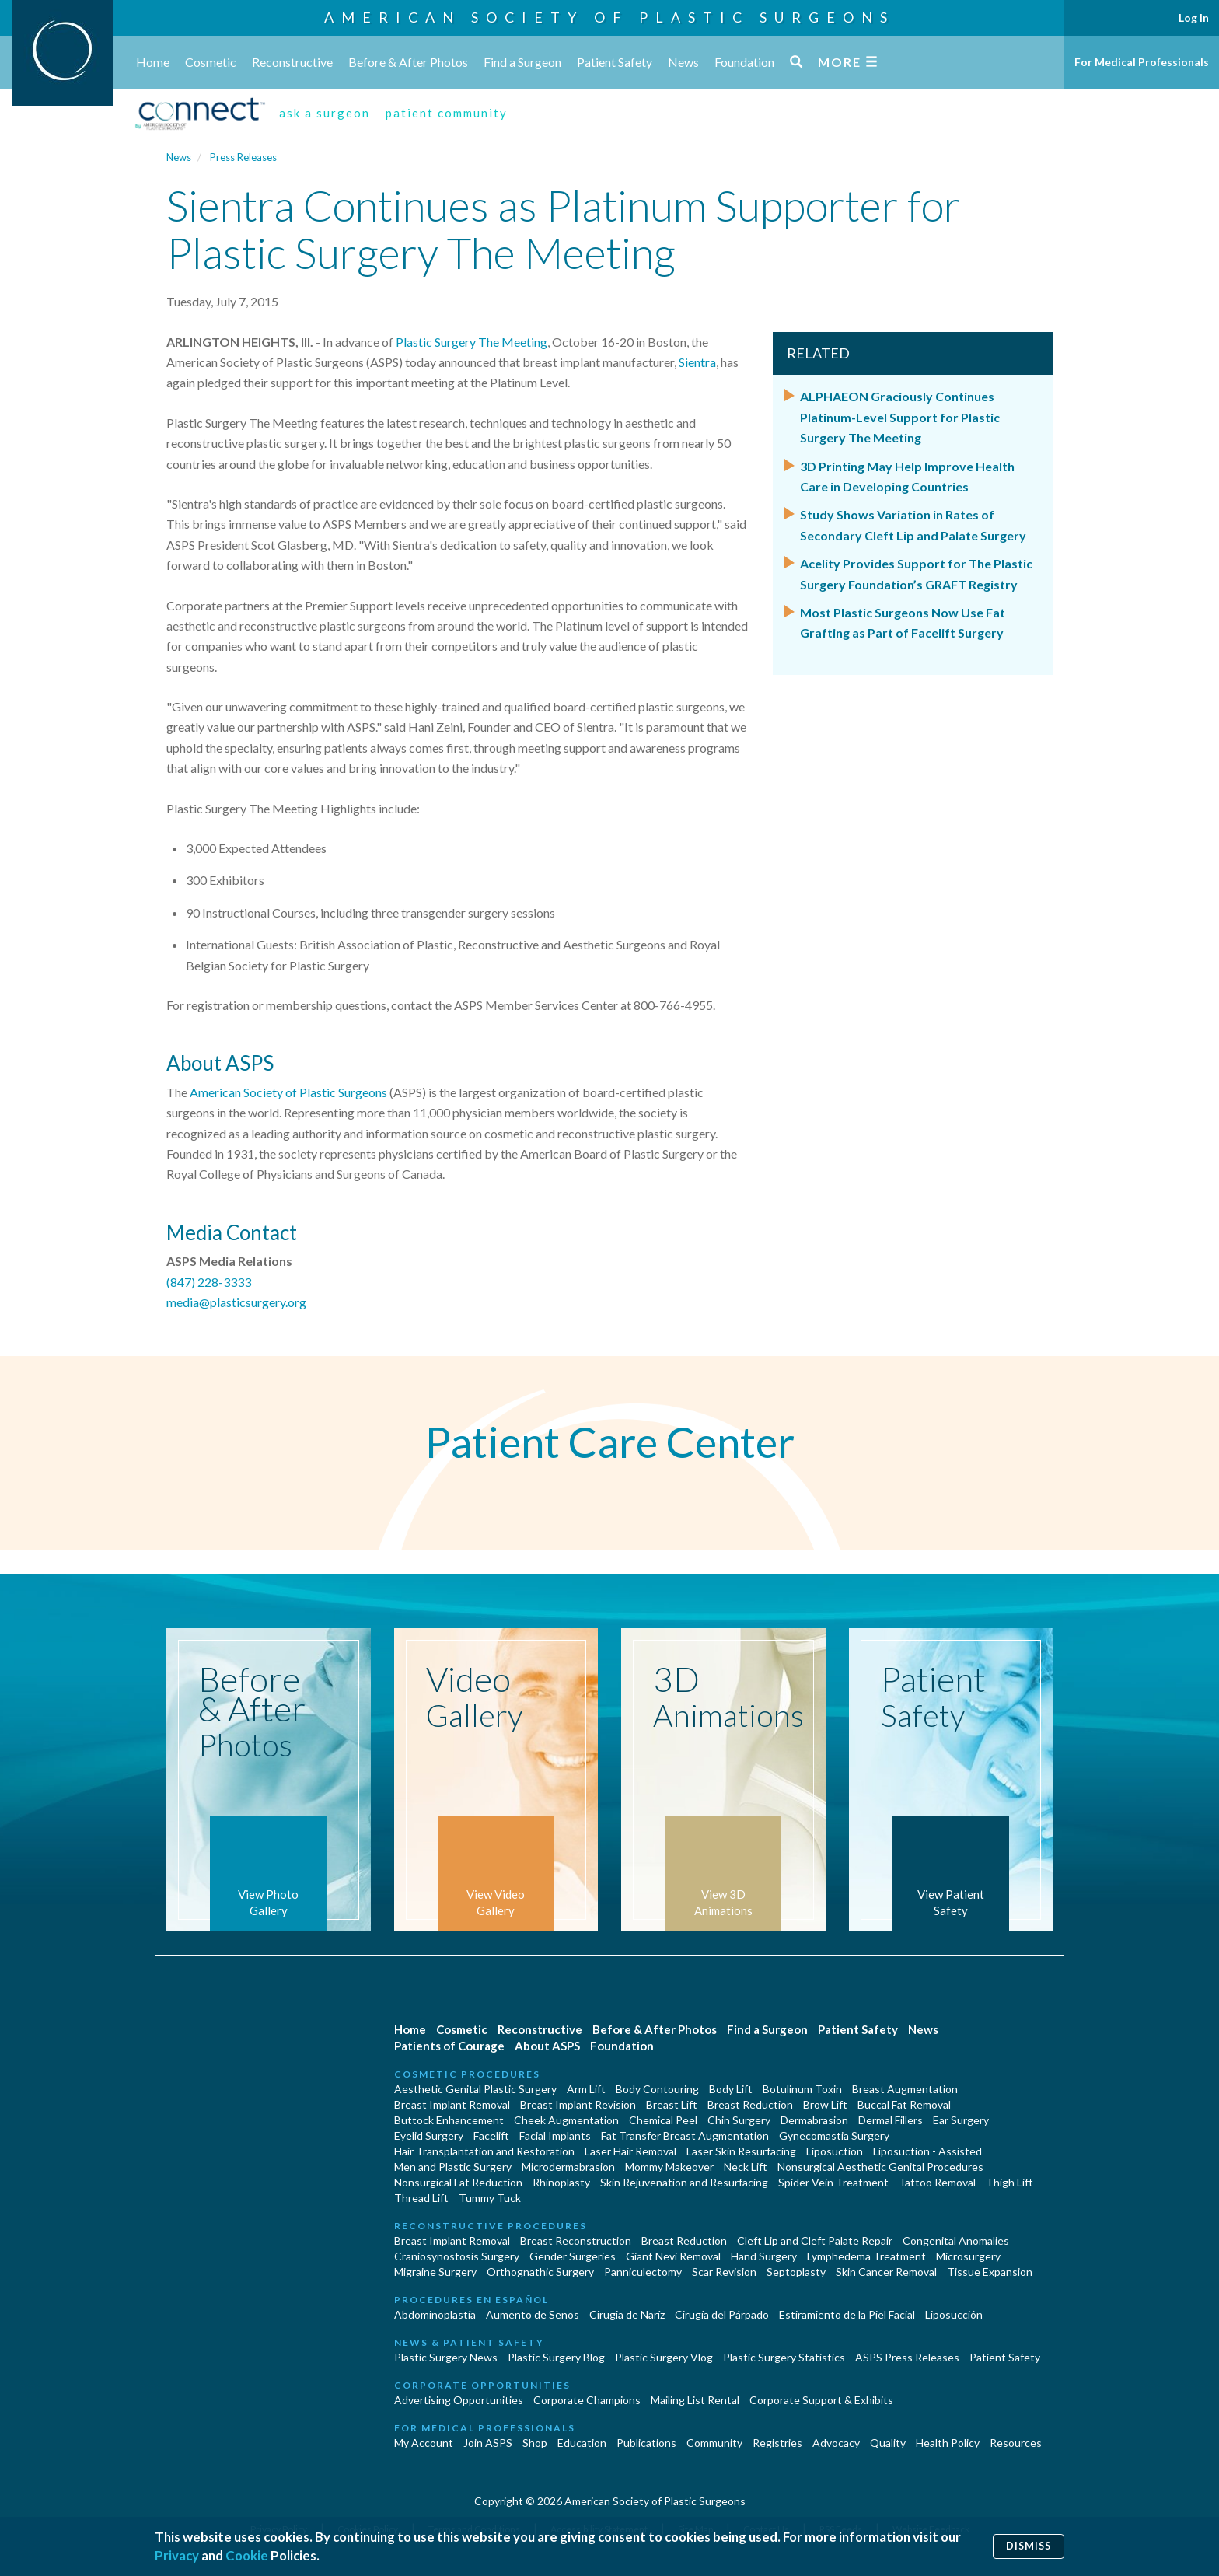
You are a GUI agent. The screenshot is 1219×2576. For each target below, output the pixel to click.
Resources (1016, 2442)
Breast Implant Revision (578, 2104)
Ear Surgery (961, 2120)
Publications (646, 2442)
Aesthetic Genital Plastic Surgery (475, 2088)
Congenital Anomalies (956, 2240)
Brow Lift (825, 2104)
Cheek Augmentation (566, 2120)
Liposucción (954, 2314)
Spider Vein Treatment (833, 2182)
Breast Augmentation (905, 2088)
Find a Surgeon (522, 61)
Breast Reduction (750, 2104)
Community (714, 2442)
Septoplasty (796, 2271)
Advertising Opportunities (458, 2399)
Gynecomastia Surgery (834, 2135)
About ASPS (547, 2046)
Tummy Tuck (490, 2197)
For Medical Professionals (1141, 61)
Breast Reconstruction (575, 2240)
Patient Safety (614, 61)
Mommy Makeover (669, 2166)
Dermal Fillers (890, 2120)
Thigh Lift (1009, 2182)
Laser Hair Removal (630, 2151)
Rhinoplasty (561, 2182)
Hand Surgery (764, 2256)
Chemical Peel (663, 2120)
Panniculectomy (643, 2271)
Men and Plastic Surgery (453, 2166)
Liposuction (834, 2151)
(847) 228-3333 (208, 1281)
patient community (447, 113)
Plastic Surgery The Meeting (471, 341)
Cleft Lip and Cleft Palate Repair (814, 2240)
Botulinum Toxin (802, 2088)
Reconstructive (292, 61)
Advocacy (836, 2442)
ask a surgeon (324, 113)
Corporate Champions (587, 2399)
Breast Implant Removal (452, 2104)
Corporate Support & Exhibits (821, 2399)
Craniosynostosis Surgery (456, 2256)
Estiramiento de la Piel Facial (847, 2314)
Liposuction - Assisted (927, 2151)
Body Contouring (657, 2088)
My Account (423, 2442)
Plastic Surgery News (446, 2357)
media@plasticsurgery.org (236, 1302)
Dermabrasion (814, 2120)
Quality (888, 2442)
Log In (1194, 17)
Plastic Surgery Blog (556, 2357)
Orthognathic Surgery (540, 2271)
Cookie (246, 2555)
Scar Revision (724, 2271)
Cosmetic (210, 61)
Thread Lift (421, 2197)
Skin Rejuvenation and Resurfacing (684, 2182)
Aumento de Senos (532, 2314)
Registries (777, 2442)
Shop (534, 2442)
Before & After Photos (408, 61)
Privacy (177, 2555)
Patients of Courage (449, 2046)
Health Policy (948, 2442)
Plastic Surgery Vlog (664, 2357)
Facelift (491, 2135)
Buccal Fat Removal (904, 2104)
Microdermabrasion (568, 2166)
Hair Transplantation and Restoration (484, 2151)
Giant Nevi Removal (673, 2256)
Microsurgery (968, 2256)
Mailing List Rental (695, 2399)
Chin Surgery (738, 2120)
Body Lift (731, 2088)
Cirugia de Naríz (627, 2314)
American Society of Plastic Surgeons (609, 17)
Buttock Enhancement (449, 2120)
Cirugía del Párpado (722, 2314)
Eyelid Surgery (428, 2135)
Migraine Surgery (435, 2271)
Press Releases (243, 157)
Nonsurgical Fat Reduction (458, 2182)
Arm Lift (586, 2088)
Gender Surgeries (572, 2256)
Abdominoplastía (435, 2314)
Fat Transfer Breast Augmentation (685, 2135)
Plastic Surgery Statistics (784, 2357)
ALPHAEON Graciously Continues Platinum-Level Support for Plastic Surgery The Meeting (900, 417)
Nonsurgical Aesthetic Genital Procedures (880, 2166)
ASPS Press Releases (907, 2357)
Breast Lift (671, 2104)
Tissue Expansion (989, 2271)
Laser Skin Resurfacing (741, 2151)
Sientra (697, 362)
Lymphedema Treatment (866, 2256)
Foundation (744, 61)
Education (581, 2442)
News (683, 61)
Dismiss (1028, 2546)
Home (152, 61)
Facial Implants (555, 2135)
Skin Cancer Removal (886, 2271)
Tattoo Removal (937, 2182)
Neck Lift (745, 2166)
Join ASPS (487, 2442)
